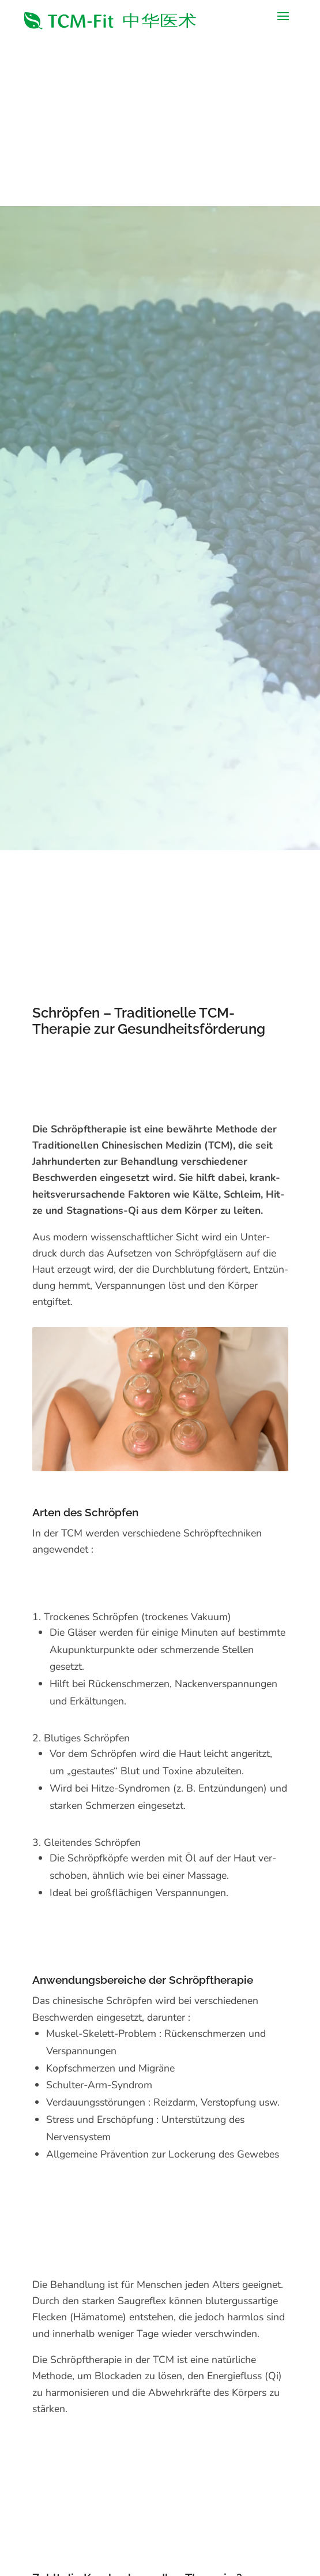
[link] (110, 20)
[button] (283, 21)
